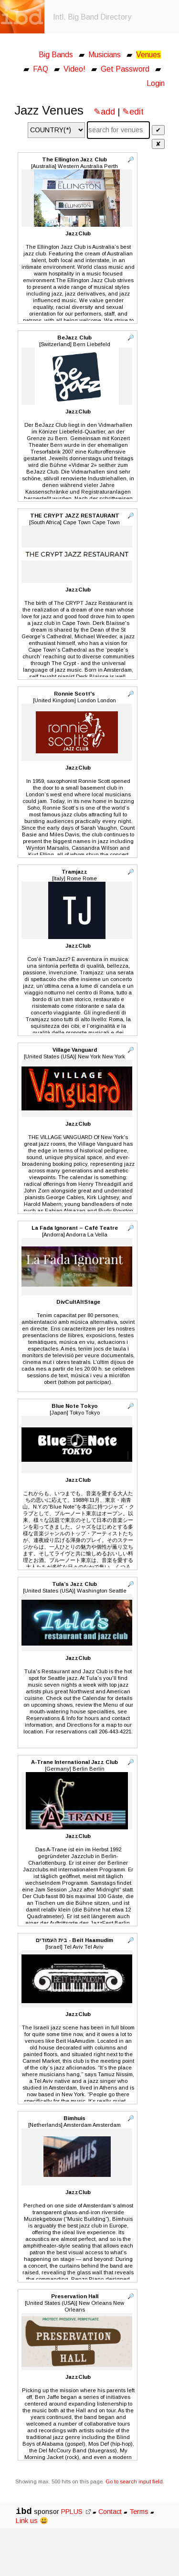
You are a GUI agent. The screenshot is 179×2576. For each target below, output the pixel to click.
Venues (148, 55)
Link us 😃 (32, 2520)
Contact (110, 2511)
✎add (104, 111)
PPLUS (76, 2511)
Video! (74, 69)
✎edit (133, 111)
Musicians (104, 55)
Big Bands (56, 55)
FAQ (40, 69)
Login (156, 83)
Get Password (125, 69)
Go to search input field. (134, 2481)
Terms (139, 2511)
